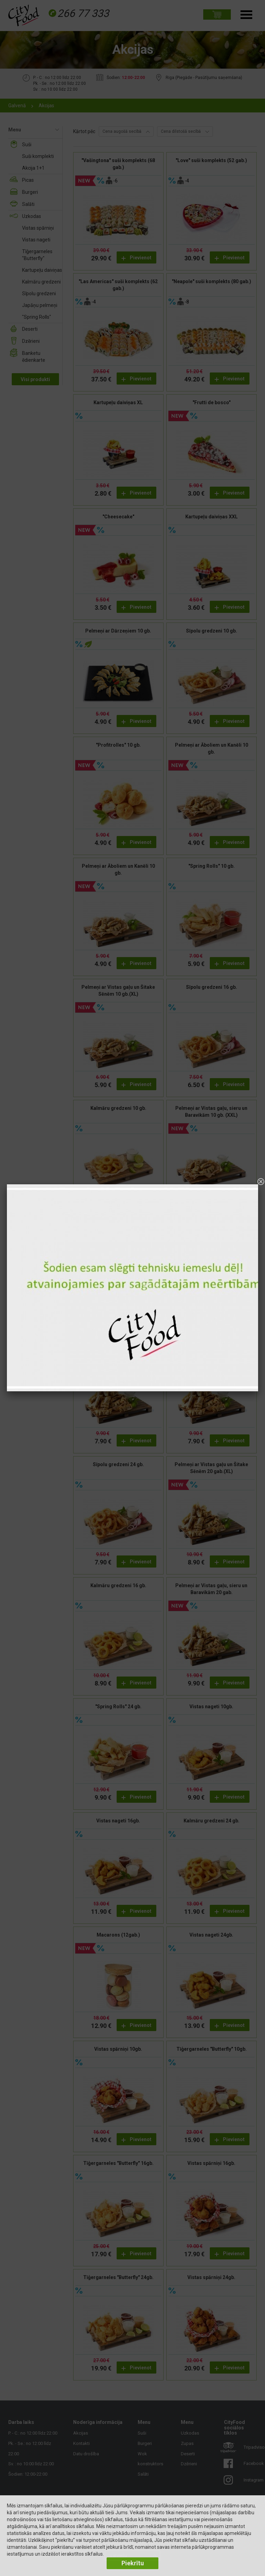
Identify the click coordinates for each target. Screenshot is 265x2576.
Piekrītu (132, 2563)
